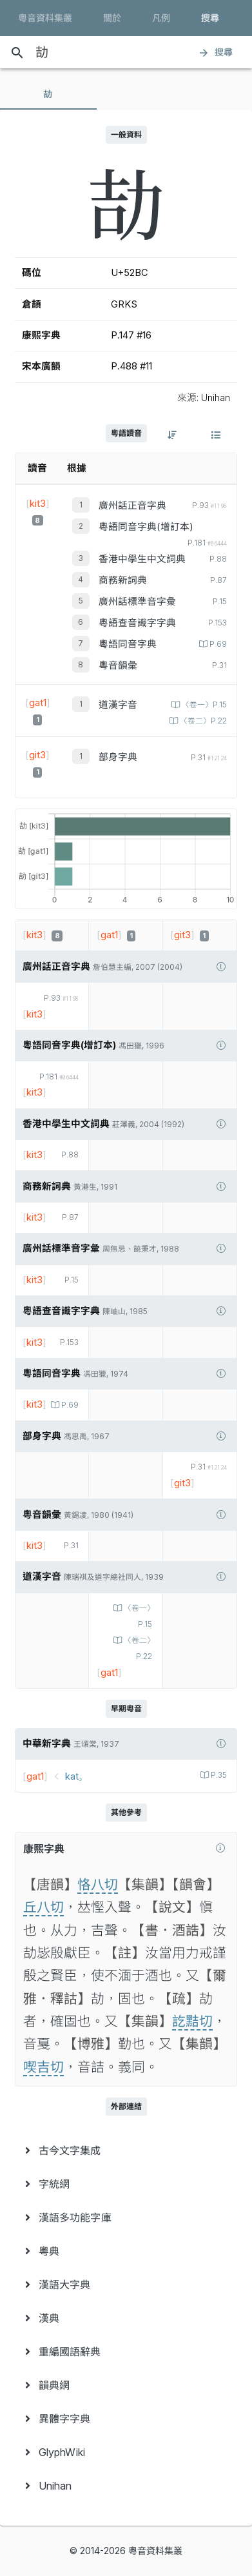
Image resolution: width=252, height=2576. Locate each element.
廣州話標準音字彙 (137, 601)
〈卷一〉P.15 (203, 704)
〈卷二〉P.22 (202, 720)
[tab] (48, 94)
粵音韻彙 (118, 665)
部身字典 (118, 757)
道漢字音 (118, 705)
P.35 (218, 1775)
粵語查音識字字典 (137, 623)
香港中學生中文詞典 (142, 559)
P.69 (217, 644)
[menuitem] (126, 2150)
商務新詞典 (123, 580)
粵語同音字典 (128, 644)
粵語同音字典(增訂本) (146, 527)
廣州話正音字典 (132, 505)
